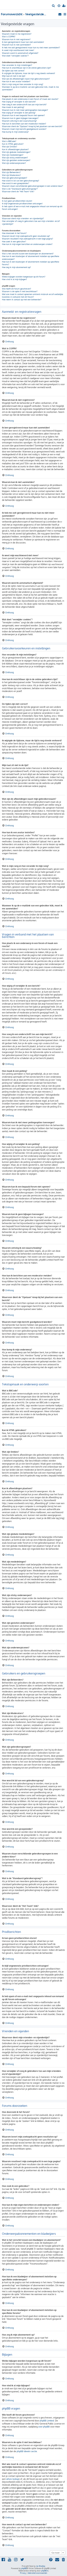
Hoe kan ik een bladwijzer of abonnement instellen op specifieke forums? (30, 263)
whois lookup (12, 2479)
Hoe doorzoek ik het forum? (14, 233)
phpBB (23, 2568)
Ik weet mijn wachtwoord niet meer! (18, 50)
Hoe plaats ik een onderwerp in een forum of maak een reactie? (30, 99)
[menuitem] (53, 6)
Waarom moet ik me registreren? (16, 34)
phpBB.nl (44, 2571)
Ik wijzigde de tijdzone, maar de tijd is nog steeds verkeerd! (28, 73)
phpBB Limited (47, 2420)
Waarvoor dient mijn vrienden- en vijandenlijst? (23, 218)
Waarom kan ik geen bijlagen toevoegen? (20, 118)
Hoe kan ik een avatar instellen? (16, 81)
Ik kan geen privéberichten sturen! (17, 201)
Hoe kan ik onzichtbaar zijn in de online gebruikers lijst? (26, 68)
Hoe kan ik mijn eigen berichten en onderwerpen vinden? (27, 244)
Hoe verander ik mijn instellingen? (17, 65)
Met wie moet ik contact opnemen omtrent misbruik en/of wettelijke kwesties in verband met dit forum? (32, 295)
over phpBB (44, 2426)
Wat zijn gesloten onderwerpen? (16, 160)
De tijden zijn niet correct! (13, 70)
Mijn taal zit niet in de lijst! (13, 76)
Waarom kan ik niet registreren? (16, 39)
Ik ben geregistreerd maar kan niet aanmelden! (23, 42)
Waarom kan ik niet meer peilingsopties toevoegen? (25, 110)
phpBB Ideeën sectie (27, 2451)
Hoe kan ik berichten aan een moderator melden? (24, 123)
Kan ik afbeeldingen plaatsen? (15, 149)
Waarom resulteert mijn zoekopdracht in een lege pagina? (27, 238)
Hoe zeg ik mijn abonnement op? (16, 267)
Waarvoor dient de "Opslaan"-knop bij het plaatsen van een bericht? (32, 126)
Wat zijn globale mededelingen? (16, 152)
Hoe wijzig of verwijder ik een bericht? (19, 101)
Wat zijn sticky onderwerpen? (15, 157)
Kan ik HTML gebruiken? (13, 144)
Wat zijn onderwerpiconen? (14, 163)
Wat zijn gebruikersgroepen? (14, 178)
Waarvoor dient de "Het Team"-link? (18, 191)
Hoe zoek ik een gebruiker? (14, 241)
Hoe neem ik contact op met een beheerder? (21, 299)
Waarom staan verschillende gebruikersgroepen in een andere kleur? (32, 186)
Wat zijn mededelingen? (12, 155)
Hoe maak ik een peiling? (13, 107)
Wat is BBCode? (9, 141)
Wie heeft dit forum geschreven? (16, 289)
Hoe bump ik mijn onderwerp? (15, 132)
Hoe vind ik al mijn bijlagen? (14, 279)
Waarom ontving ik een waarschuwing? (19, 121)
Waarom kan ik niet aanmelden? (16, 44)
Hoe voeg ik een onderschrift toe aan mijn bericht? (24, 104)
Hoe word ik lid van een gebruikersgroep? (20, 180)
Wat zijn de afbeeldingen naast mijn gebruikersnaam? (26, 79)
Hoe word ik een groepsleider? (15, 183)
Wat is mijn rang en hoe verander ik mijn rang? (22, 84)
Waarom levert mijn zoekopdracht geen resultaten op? (26, 236)
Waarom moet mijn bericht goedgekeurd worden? (24, 129)
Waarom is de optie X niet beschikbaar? (20, 291)
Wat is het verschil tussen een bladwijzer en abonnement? (28, 253)
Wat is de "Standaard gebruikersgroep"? (20, 189)
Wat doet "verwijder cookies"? (15, 55)
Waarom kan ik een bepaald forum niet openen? (23, 115)
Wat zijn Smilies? (9, 146)
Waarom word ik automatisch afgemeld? (20, 53)
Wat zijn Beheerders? (11, 172)
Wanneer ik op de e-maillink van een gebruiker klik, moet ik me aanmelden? (30, 88)
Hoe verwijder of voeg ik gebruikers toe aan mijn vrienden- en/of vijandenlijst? (31, 222)
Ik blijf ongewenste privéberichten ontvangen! (22, 203)
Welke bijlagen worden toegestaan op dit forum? (23, 276)
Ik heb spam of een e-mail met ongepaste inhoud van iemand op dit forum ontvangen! (32, 207)
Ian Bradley (40, 2566)
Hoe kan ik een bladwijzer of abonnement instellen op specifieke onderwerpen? (30, 257)
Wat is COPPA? (8, 36)
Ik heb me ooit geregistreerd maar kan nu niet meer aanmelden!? (31, 47)
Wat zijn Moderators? (11, 175)
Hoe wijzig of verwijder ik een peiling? (19, 112)
